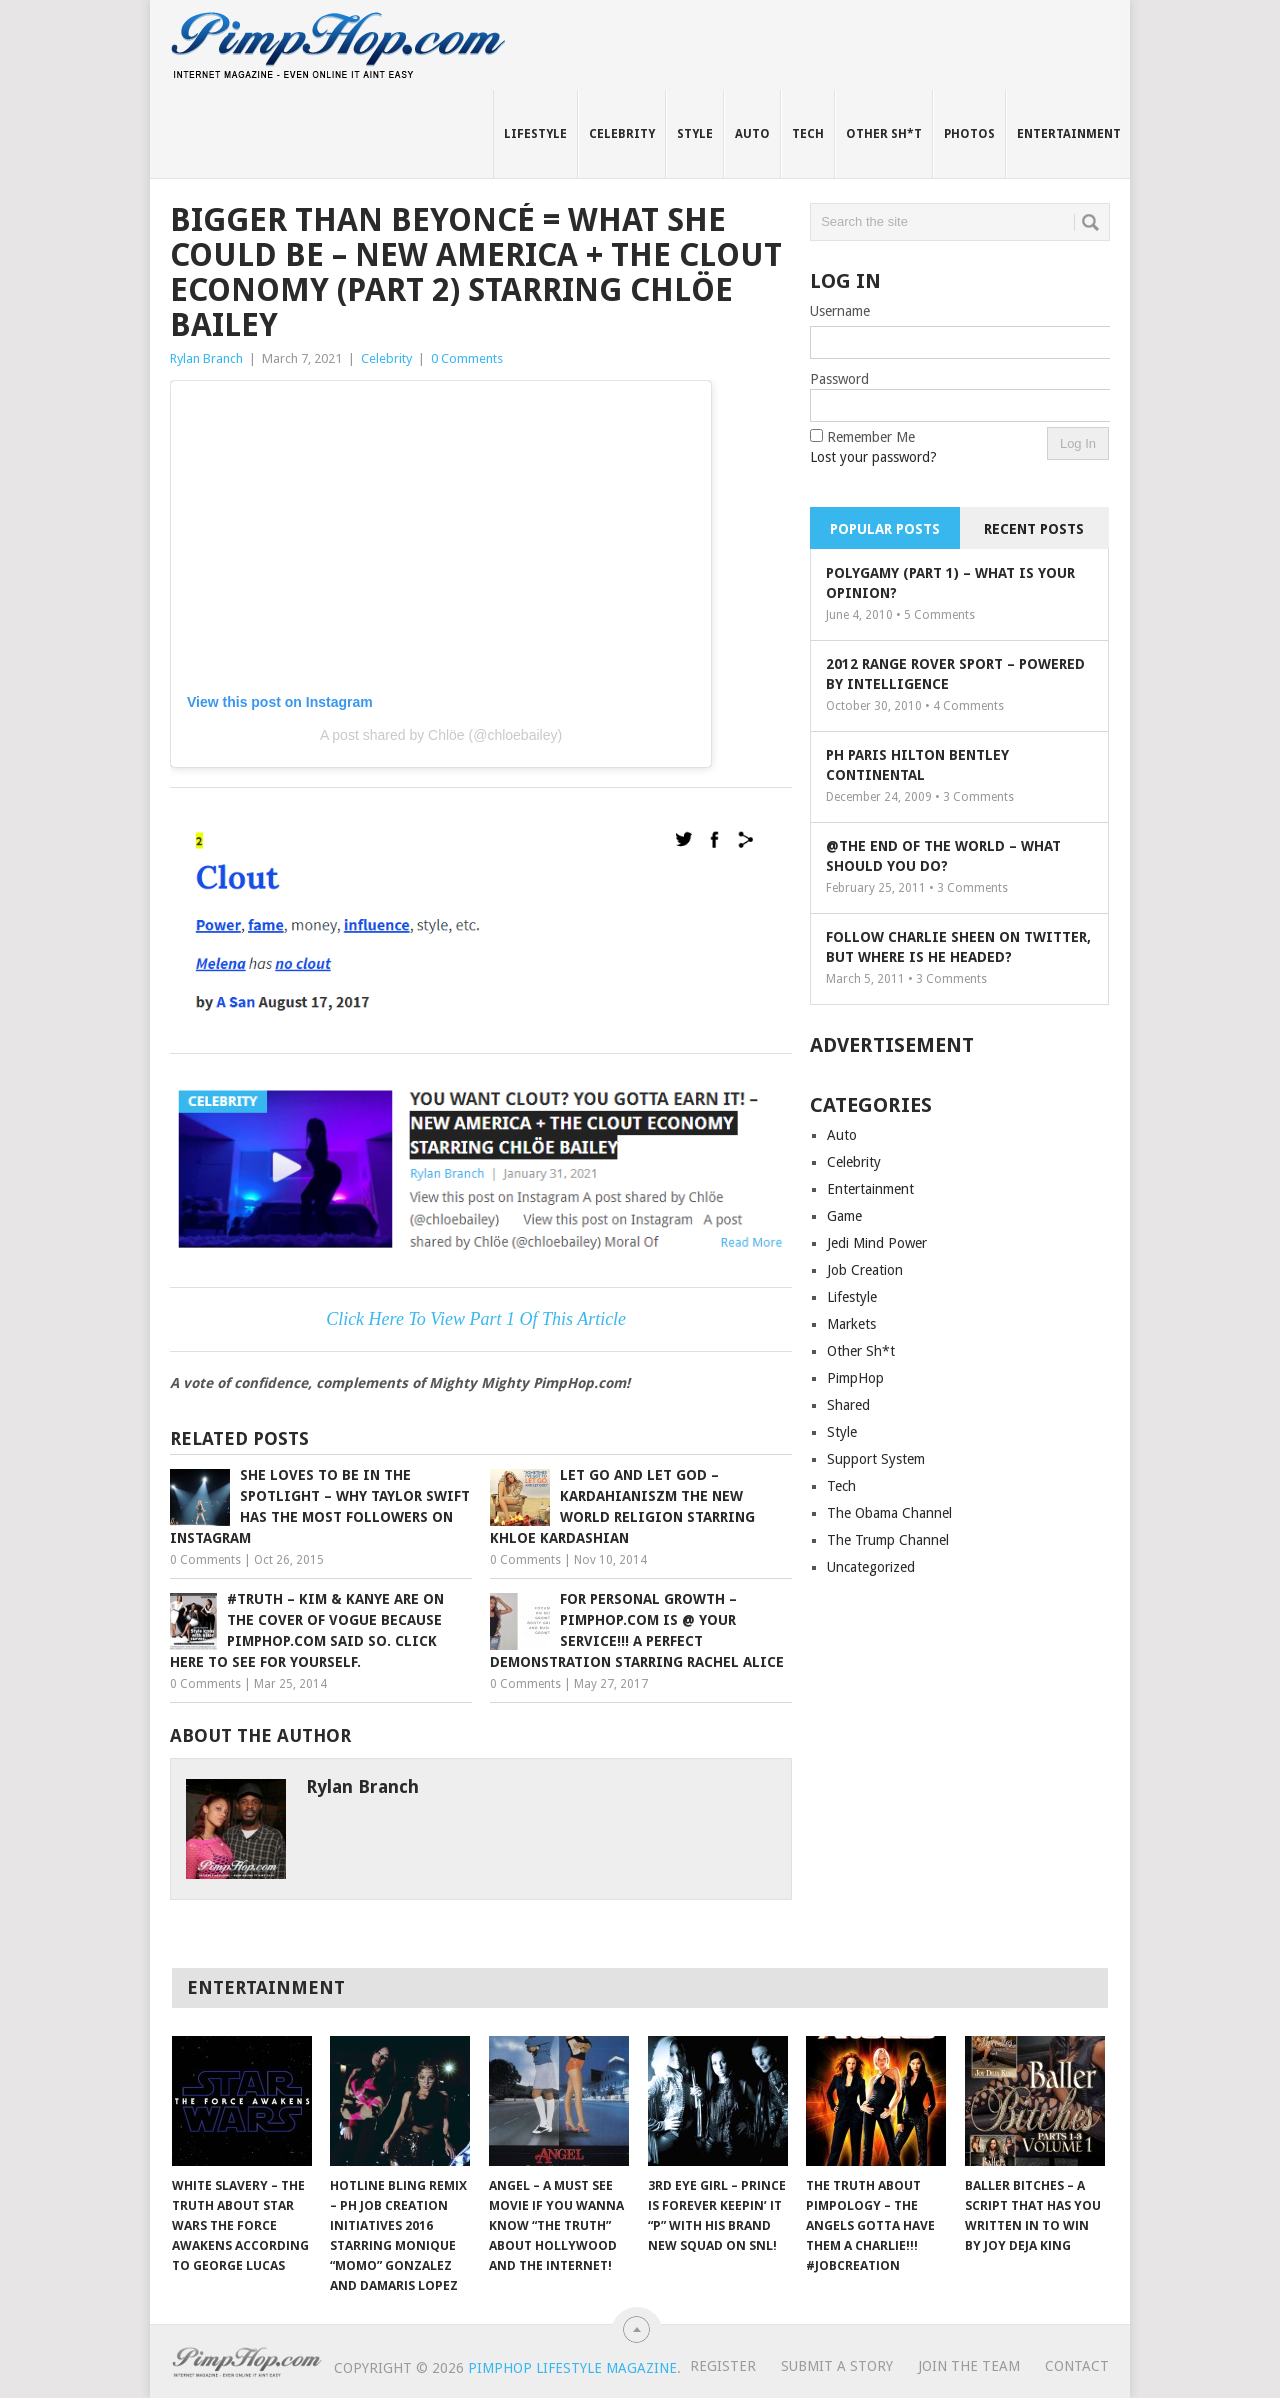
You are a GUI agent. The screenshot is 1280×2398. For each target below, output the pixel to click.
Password (839, 379)
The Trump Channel (888, 1540)
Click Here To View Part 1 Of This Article (476, 1319)
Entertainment (1069, 134)
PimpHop (855, 1378)
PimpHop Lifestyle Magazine (572, 2368)
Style (695, 134)
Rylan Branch (206, 358)
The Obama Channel (889, 1513)
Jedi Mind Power (877, 1243)
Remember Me (871, 437)
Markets (851, 1324)
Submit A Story (837, 2366)
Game (844, 1216)
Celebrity (622, 134)
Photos (969, 134)
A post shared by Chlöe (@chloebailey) (441, 735)
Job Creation (865, 1270)
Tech (808, 134)
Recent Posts (1034, 529)
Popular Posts (885, 529)
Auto (752, 134)
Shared (848, 1405)
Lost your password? (873, 457)
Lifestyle (535, 134)
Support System (876, 1459)
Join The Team (969, 2366)
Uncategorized (871, 1567)
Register (723, 2366)
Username (840, 311)
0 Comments (467, 358)
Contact (1077, 2366)
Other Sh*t (884, 134)
